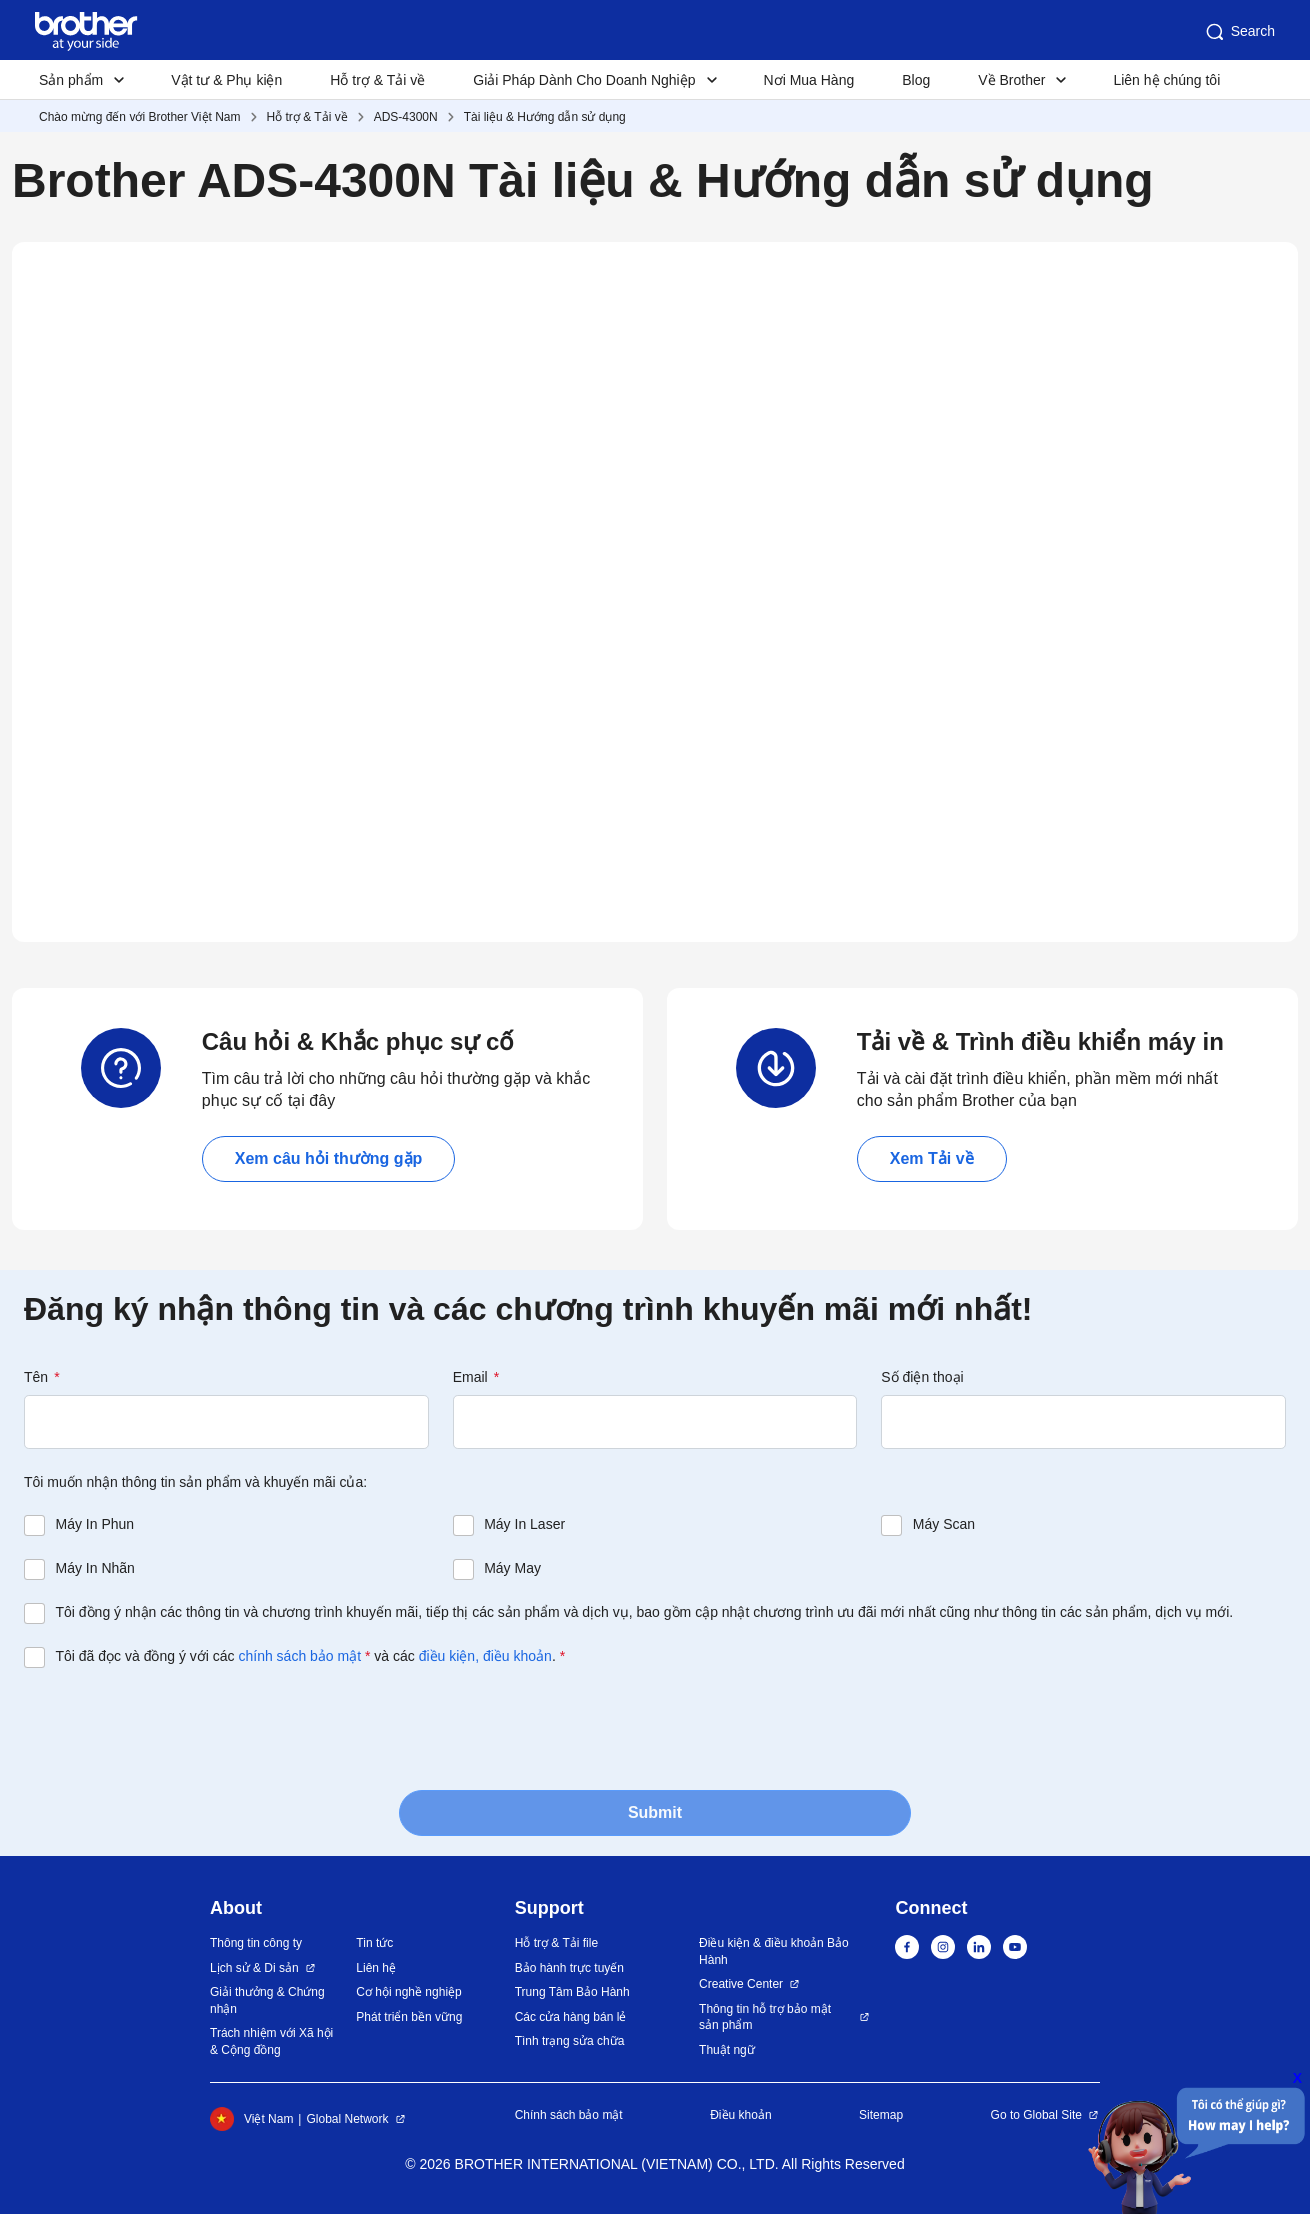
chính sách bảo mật (299, 1656)
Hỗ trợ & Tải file (556, 1943)
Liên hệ (376, 1968)
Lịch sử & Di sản (254, 1968)
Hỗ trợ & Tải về (377, 80)
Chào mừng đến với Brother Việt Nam (140, 117)
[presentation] (176, 1727)
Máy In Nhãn (95, 1568)
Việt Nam (251, 2119)
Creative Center (741, 1984)
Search (1239, 32)
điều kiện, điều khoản (485, 1656)
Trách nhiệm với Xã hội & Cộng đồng (271, 2041)
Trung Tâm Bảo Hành (572, 1992)
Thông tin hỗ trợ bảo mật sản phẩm (765, 2017)
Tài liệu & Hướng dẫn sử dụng (545, 117)
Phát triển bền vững (409, 2017)
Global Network (347, 2119)
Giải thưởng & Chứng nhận (267, 2000)
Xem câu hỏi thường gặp (329, 1158)
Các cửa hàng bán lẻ (571, 2017)
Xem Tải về (932, 1158)
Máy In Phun (95, 1524)
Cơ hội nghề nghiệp (408, 1992)
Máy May (512, 1568)
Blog (916, 80)
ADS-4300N (406, 117)
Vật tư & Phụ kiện (226, 80)
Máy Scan (944, 1524)
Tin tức (374, 1943)
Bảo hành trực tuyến (569, 1968)
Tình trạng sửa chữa (570, 2041)
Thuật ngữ (727, 2050)
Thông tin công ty (256, 1943)
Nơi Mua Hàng (809, 80)
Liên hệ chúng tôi (1166, 80)
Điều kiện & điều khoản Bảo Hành (774, 1951)
